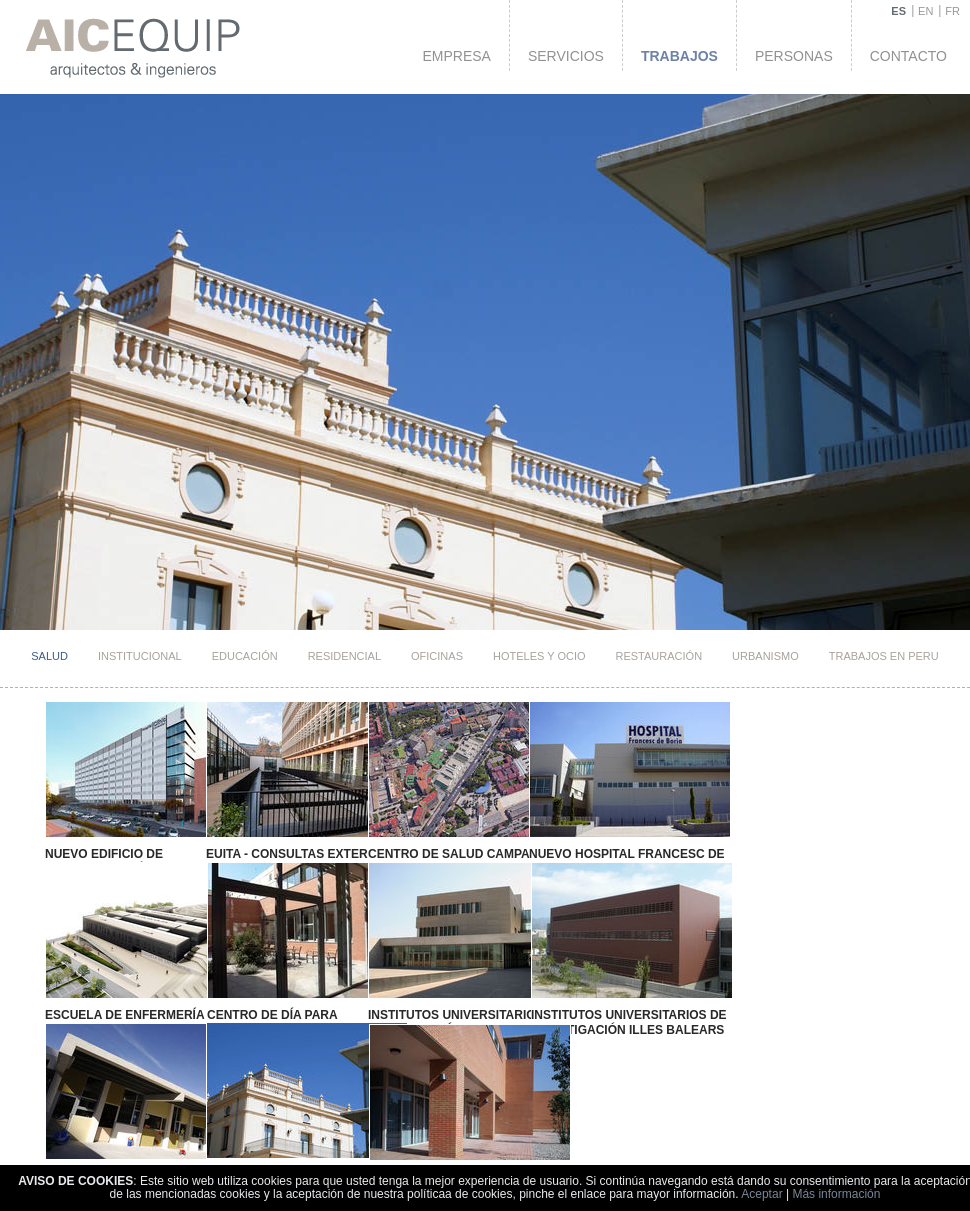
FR (952, 11)
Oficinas (437, 656)
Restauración (659, 656)
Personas (794, 56)
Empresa (456, 56)
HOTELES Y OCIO (539, 656)
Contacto (908, 56)
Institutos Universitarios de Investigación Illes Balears (495, 982)
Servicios (566, 56)
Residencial (344, 656)
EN (925, 11)
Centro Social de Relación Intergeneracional (246, 1102)
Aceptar (761, 1194)
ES (898, 11)
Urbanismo (765, 656)
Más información (836, 1194)
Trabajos (679, 56)
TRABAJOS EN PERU (884, 656)
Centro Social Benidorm (116, 1096)
